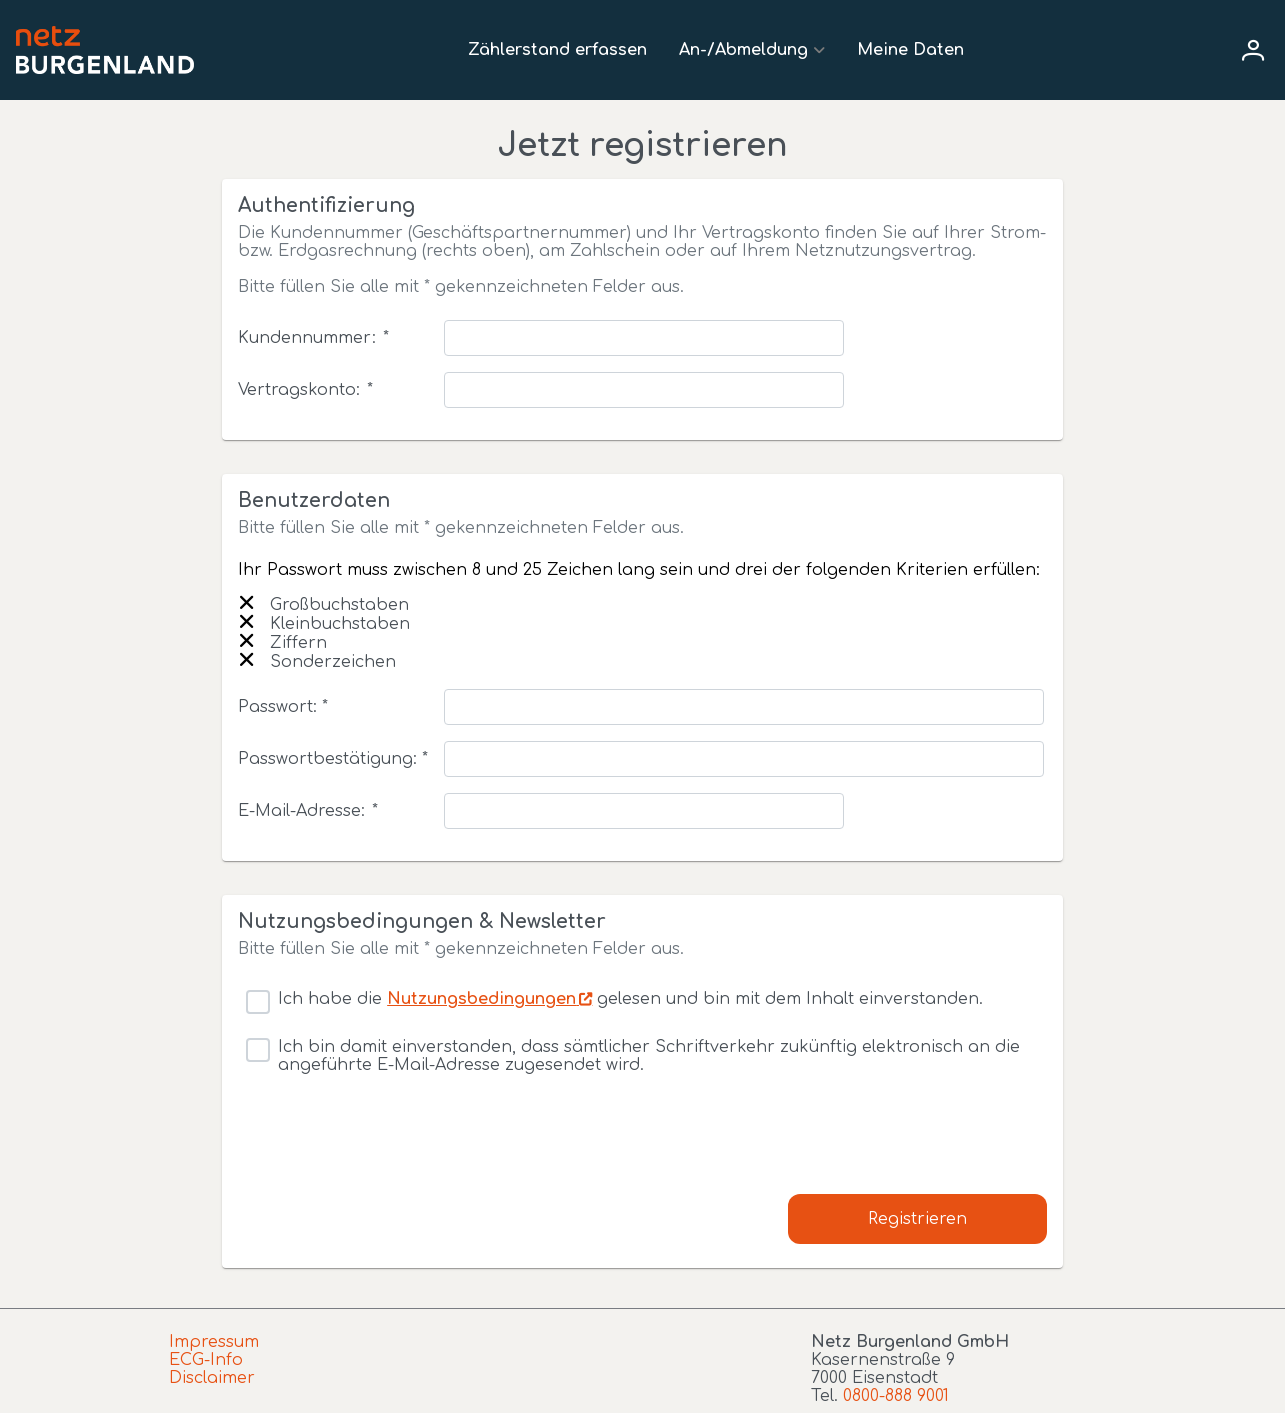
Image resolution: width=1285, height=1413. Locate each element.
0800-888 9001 (896, 1396)
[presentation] (390, 1155)
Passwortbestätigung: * (333, 759)
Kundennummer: (313, 338)
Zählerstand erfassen (557, 50)
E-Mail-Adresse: (307, 811)
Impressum (214, 1342)
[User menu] (1253, 50)
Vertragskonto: (305, 390)
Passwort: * (283, 707)
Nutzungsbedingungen (481, 999)
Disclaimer (212, 1378)
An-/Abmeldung (743, 50)
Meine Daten (910, 50)
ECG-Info (206, 1360)
